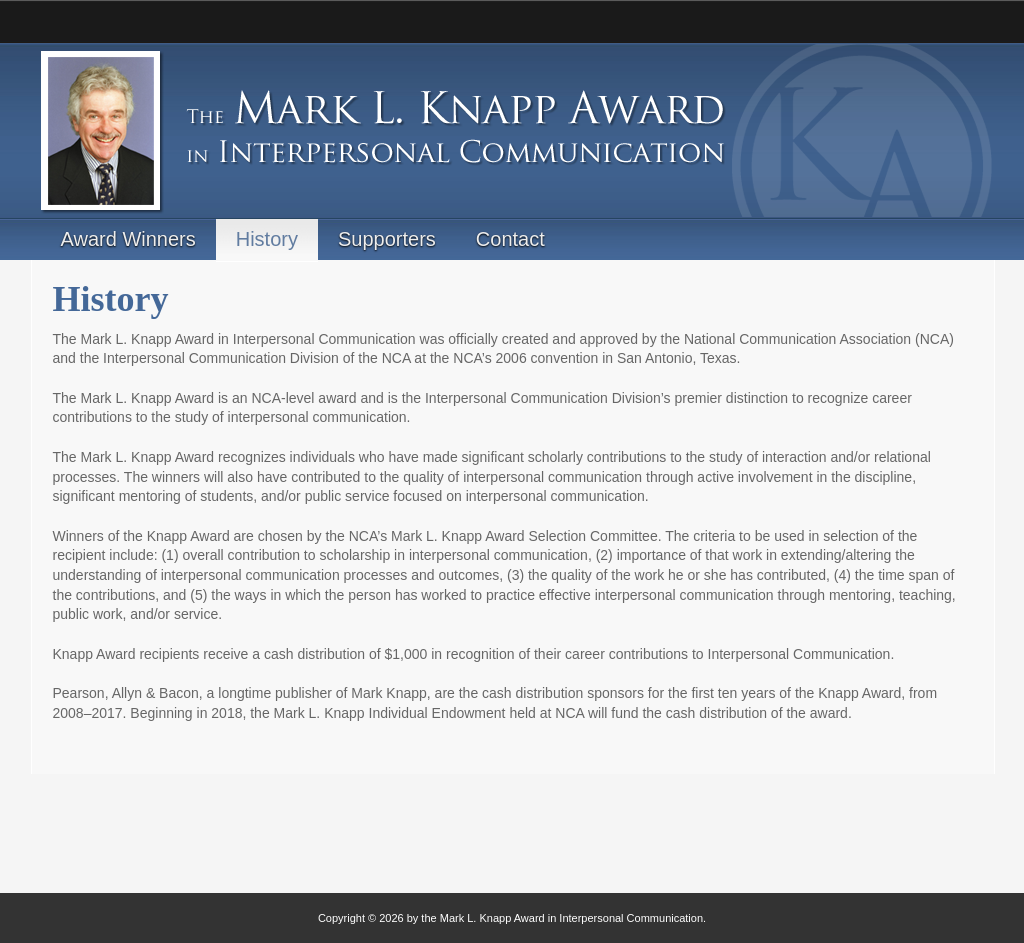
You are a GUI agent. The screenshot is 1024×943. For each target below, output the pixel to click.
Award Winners (128, 239)
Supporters (387, 239)
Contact (510, 239)
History (267, 239)
